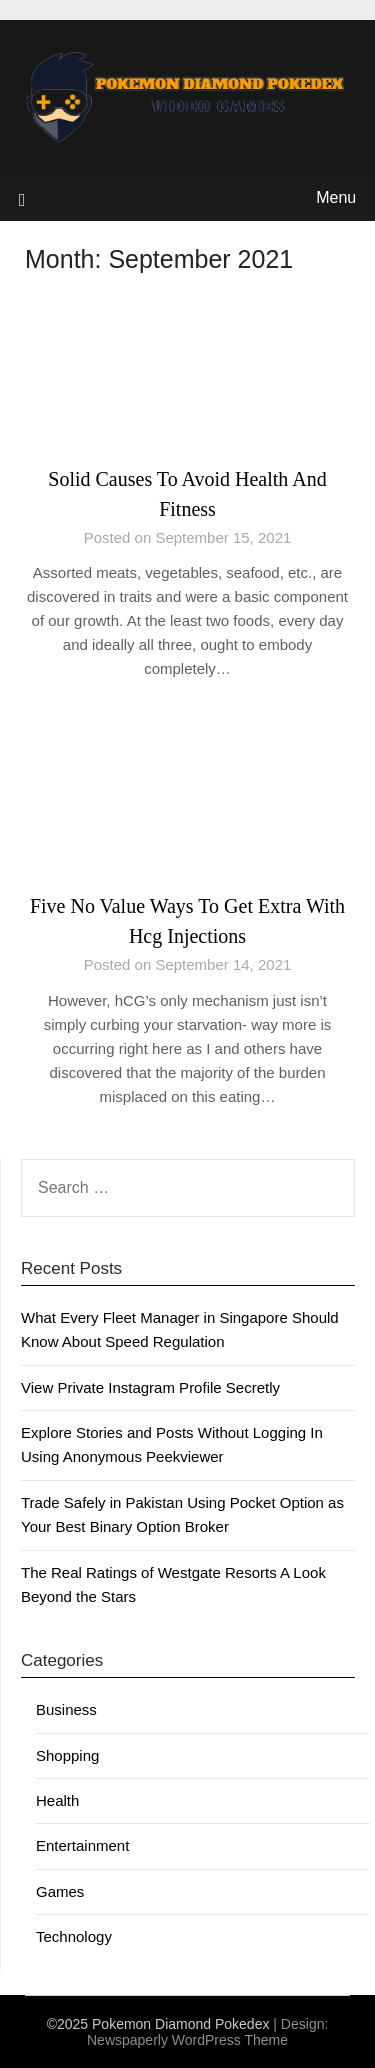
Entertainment (82, 1845)
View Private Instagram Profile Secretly (150, 1387)
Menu (336, 197)
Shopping (67, 1755)
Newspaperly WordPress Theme (187, 2040)
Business (66, 1709)
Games (60, 1891)
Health (57, 1800)
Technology (74, 1936)
